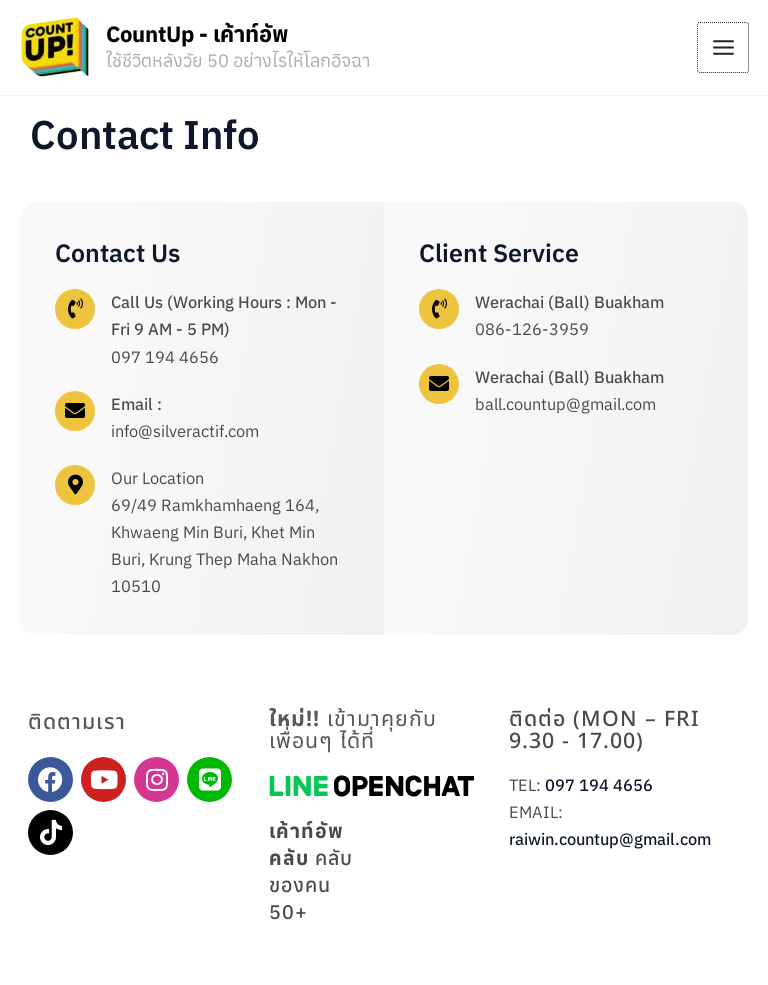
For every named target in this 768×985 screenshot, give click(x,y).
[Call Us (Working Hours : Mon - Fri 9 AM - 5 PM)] (75, 309)
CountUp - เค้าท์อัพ (198, 33)
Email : (136, 404)
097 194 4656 (599, 785)
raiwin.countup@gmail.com (610, 839)
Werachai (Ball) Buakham (569, 302)
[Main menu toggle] (723, 48)
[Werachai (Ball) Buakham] (439, 309)
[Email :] (75, 411)
